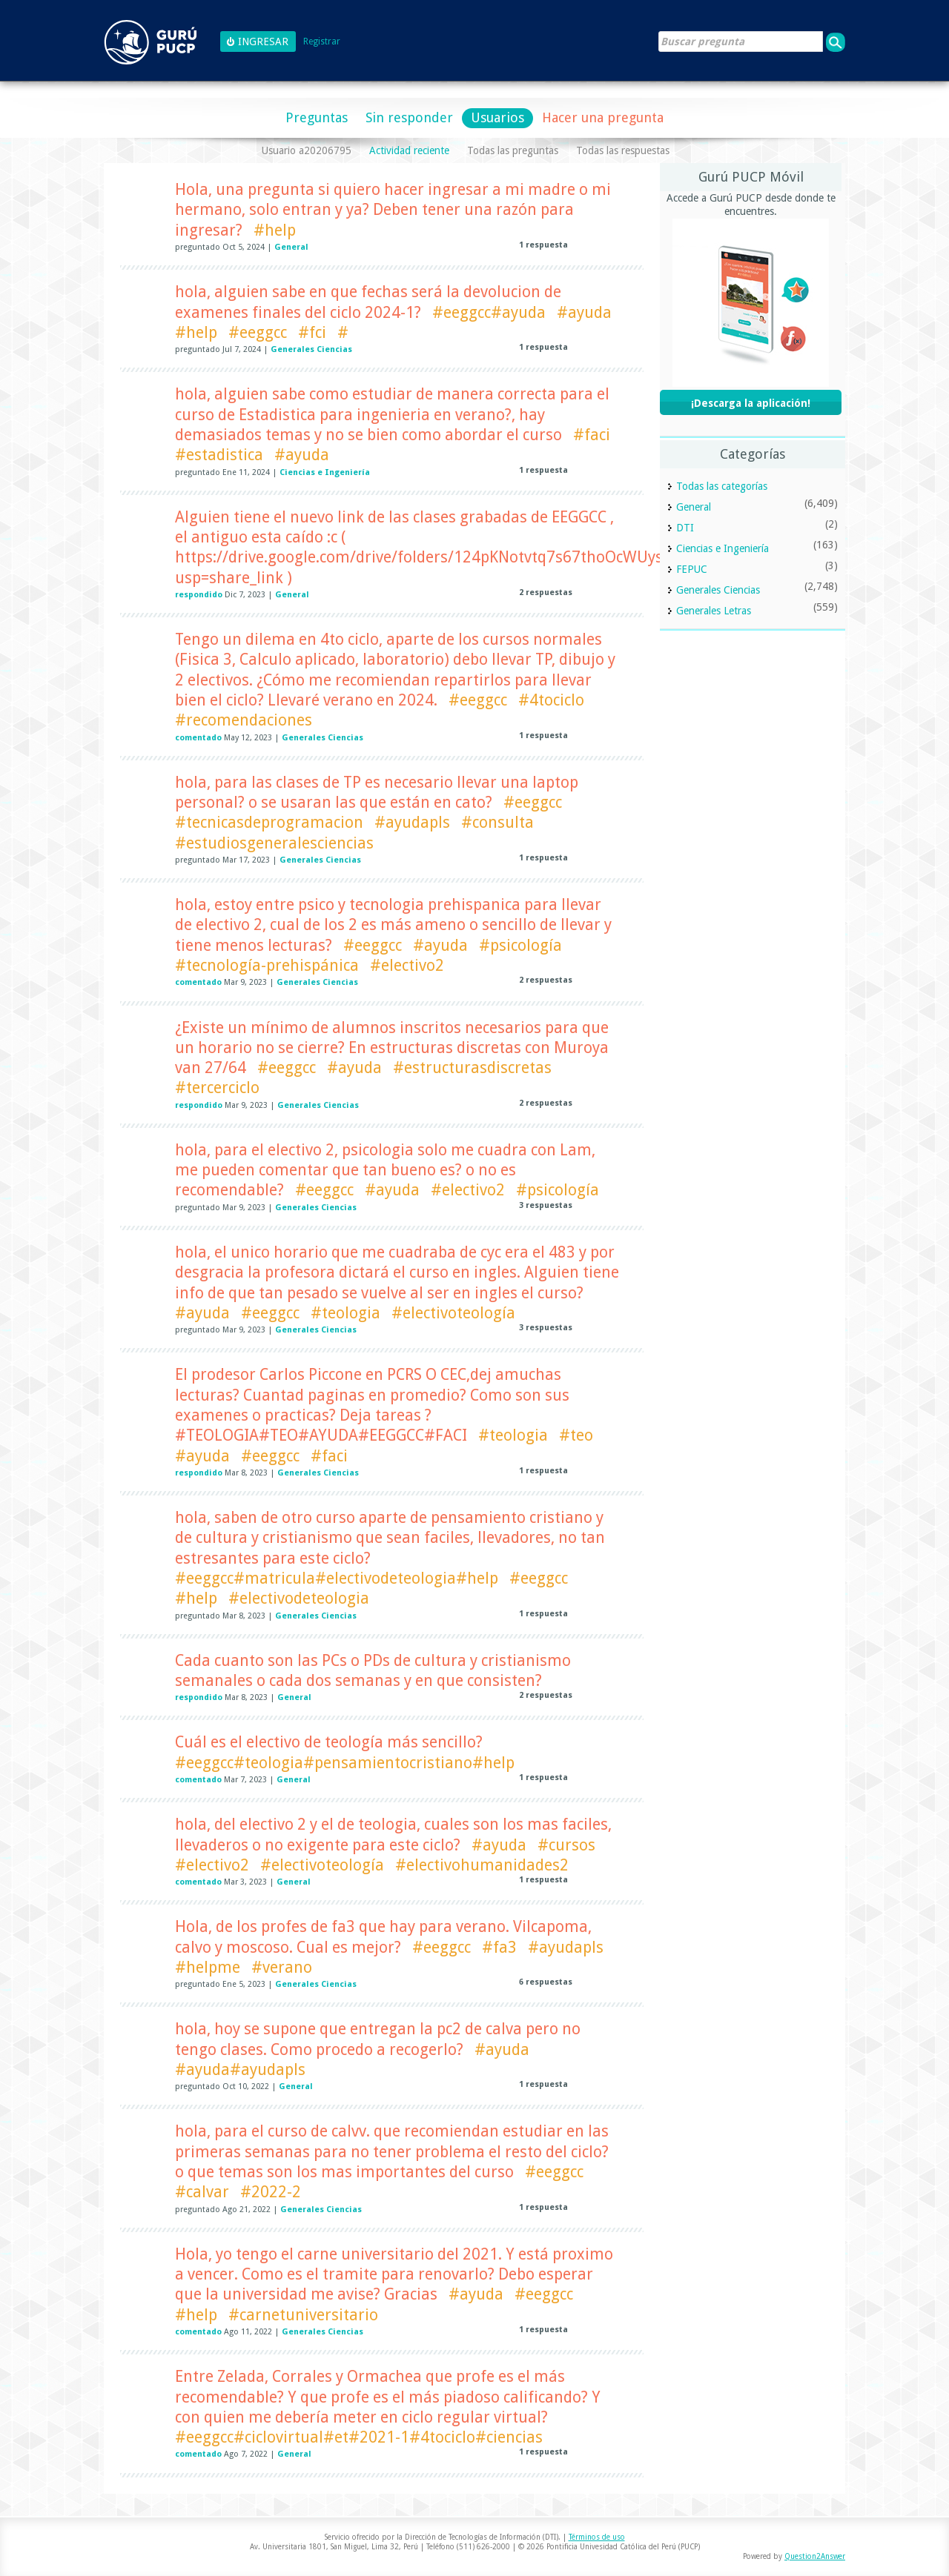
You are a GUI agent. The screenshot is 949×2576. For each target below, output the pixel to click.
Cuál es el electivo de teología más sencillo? (329, 1742)
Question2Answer (814, 2556)
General (291, 247)
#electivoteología (453, 1313)
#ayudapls (412, 822)
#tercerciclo (217, 1087)
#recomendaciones (243, 720)
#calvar (202, 2191)
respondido (198, 595)
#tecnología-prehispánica (267, 965)
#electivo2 (407, 965)
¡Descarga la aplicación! (750, 403)
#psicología (520, 945)
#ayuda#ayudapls (240, 2069)
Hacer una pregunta (603, 117)
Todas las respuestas (622, 150)
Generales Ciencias (311, 349)
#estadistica (219, 454)
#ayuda (584, 312)
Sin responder (409, 117)
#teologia (345, 1313)
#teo (576, 1435)
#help (275, 230)
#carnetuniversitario (303, 2315)
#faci (591, 434)
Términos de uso (597, 2537)
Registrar (321, 42)
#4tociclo (551, 700)
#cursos (566, 1845)
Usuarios (497, 117)
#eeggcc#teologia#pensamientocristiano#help (345, 1762)
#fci (312, 332)
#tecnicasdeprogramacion (269, 822)
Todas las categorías (721, 486)
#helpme (207, 1967)
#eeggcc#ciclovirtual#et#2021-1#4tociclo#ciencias (359, 2437)
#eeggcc (257, 332)
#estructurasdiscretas (472, 1067)
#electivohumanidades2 (482, 1865)
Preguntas (316, 117)
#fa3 (499, 1947)
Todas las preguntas (512, 150)
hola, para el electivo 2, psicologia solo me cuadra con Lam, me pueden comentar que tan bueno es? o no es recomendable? (385, 1170)
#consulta (497, 822)
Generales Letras (713, 611)
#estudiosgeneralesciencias (274, 843)
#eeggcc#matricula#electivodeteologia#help (336, 1578)
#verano (281, 1967)
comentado (198, 738)
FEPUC (691, 569)
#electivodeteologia (298, 1598)
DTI (685, 528)
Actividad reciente (409, 150)
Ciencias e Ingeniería (325, 472)
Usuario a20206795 (306, 150)
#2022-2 (270, 2191)
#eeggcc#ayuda (489, 312)
